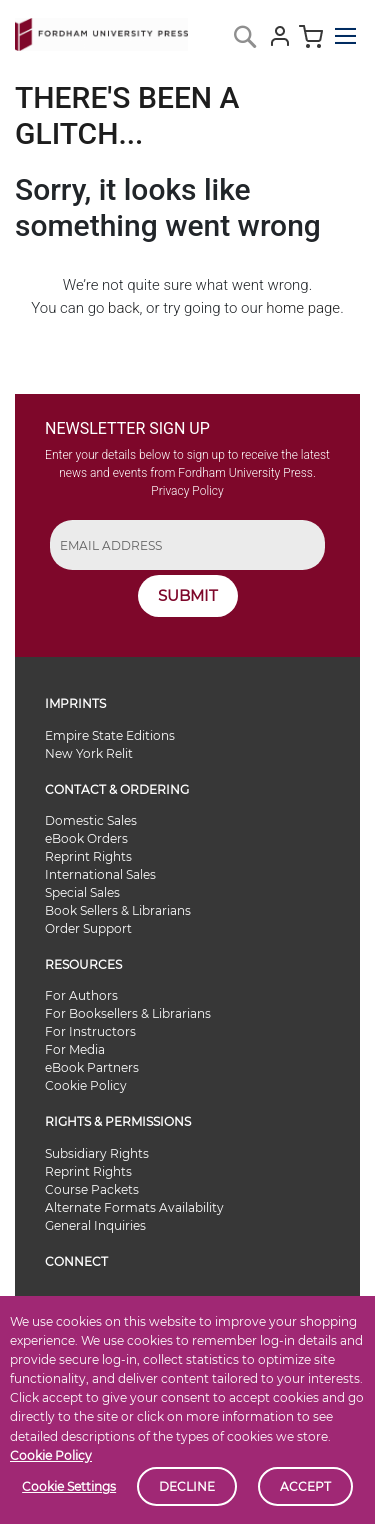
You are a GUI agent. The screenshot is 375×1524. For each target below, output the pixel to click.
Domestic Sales (91, 820)
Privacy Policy (187, 491)
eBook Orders (86, 838)
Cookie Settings (69, 1486)
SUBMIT (188, 595)
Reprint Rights (88, 856)
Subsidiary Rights (97, 1153)
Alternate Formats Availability (134, 1207)
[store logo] (101, 30)
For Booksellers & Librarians (128, 1013)
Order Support (88, 928)
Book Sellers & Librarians (118, 910)
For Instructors (90, 1031)
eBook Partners (92, 1067)
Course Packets (92, 1189)
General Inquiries (95, 1225)
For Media (75, 1049)
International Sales (100, 874)
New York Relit (89, 753)
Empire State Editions (110, 735)
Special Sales (82, 892)
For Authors (81, 995)
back (123, 308)
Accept (305, 1486)
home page (303, 308)
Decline (187, 1486)
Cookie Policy (51, 1455)
